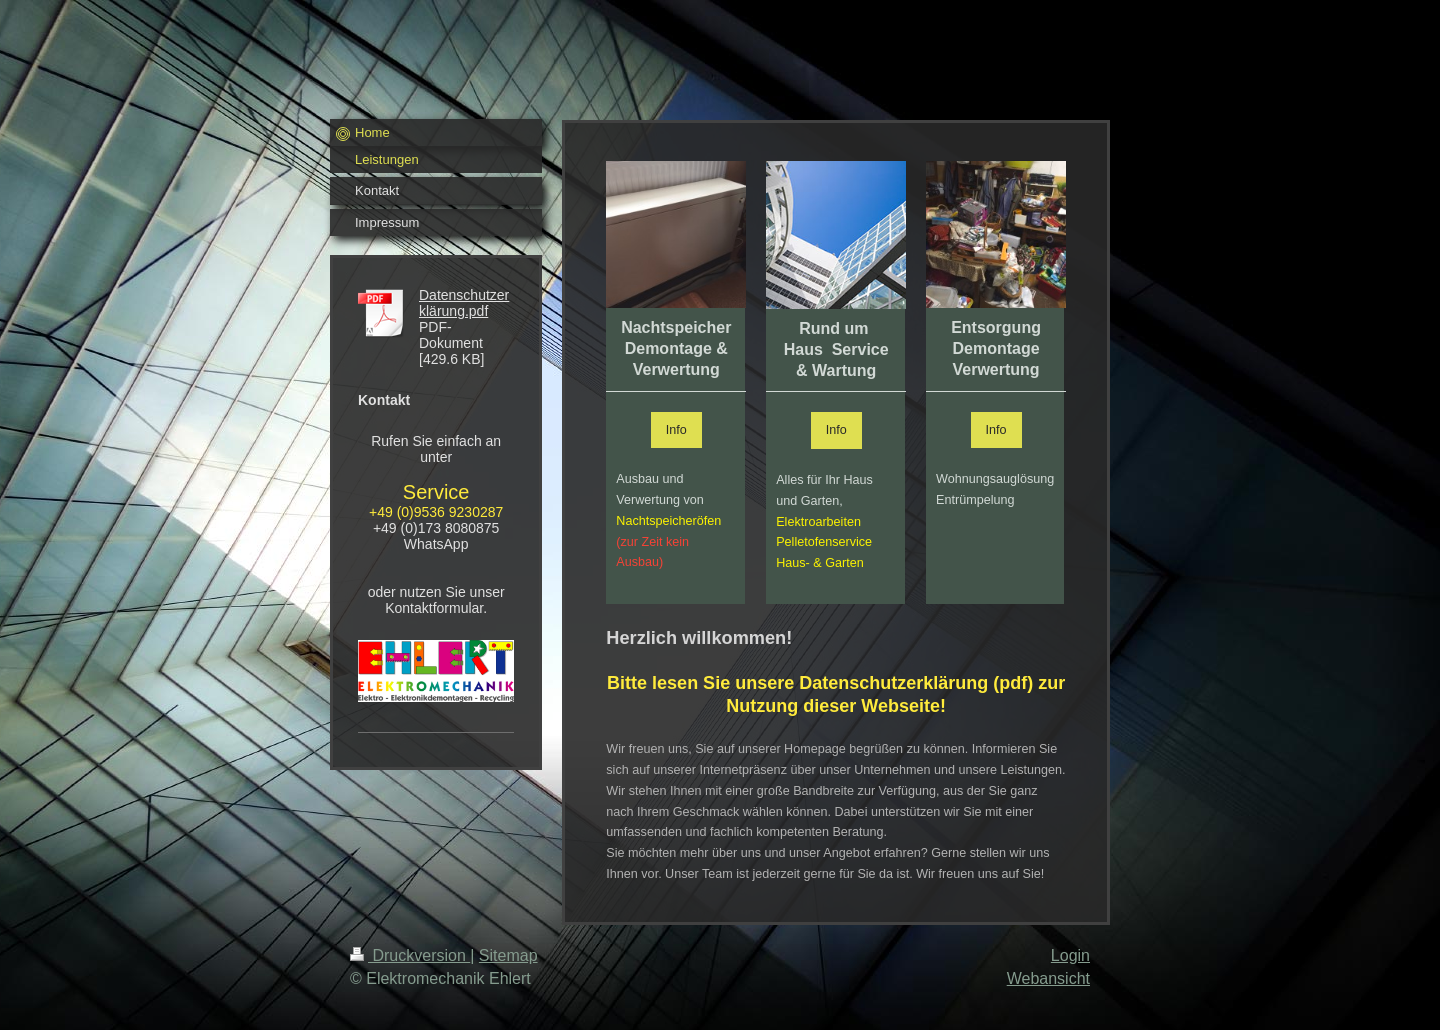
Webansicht (1048, 978)
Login (1070, 955)
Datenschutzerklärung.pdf (464, 303)
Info (676, 430)
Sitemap (508, 955)
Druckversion (410, 955)
